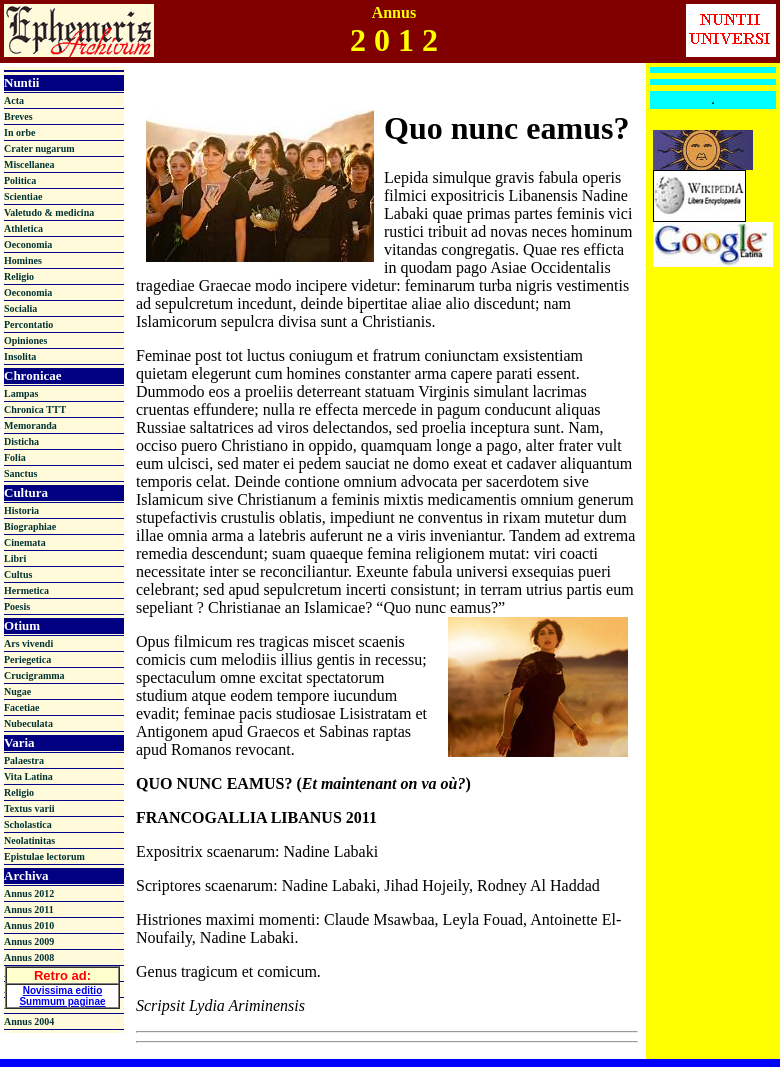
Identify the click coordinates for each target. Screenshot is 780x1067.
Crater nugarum (39, 148)
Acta (14, 100)
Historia (21, 510)
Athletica (23, 228)
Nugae (17, 691)
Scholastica (28, 824)
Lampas (21, 393)
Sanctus (20, 473)
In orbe (19, 132)
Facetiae (22, 707)
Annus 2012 (29, 893)
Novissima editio (62, 986)
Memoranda (30, 425)
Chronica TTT (35, 409)
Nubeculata (28, 723)
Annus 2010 (29, 925)
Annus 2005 (29, 1005)
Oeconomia (28, 244)
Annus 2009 (29, 941)
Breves (18, 116)
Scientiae (23, 196)
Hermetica (26, 590)
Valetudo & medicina (49, 212)
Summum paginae (62, 997)
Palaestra (24, 760)
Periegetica (27, 659)
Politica (20, 180)
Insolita (20, 356)
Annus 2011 (29, 909)
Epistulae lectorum (44, 856)
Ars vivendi (28, 643)
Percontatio (28, 324)
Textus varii (29, 808)
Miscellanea (29, 164)
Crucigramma (34, 675)
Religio (19, 276)
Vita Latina (28, 776)
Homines (23, 260)
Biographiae (30, 526)
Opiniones (25, 340)
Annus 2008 (29, 957)
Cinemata (25, 542)
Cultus (18, 574)
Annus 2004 (29, 1021)
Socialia (20, 308)
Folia (15, 457)
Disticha (21, 441)
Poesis (17, 606)
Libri (15, 558)
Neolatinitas (29, 840)
